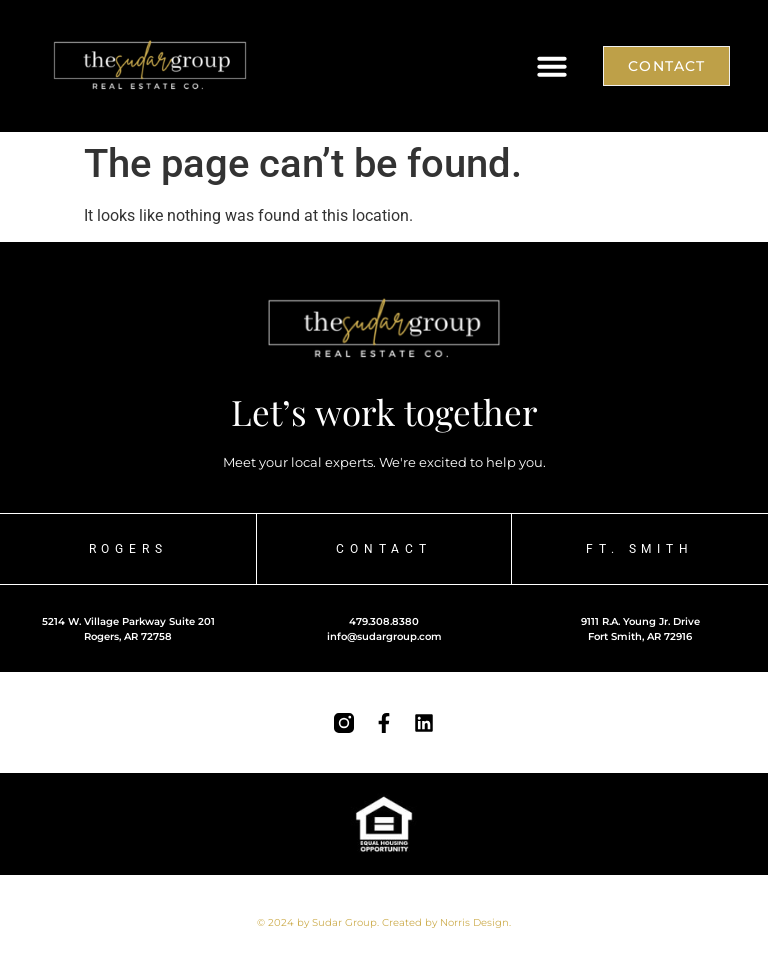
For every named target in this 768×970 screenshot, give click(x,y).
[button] (552, 66)
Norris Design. (475, 922)
